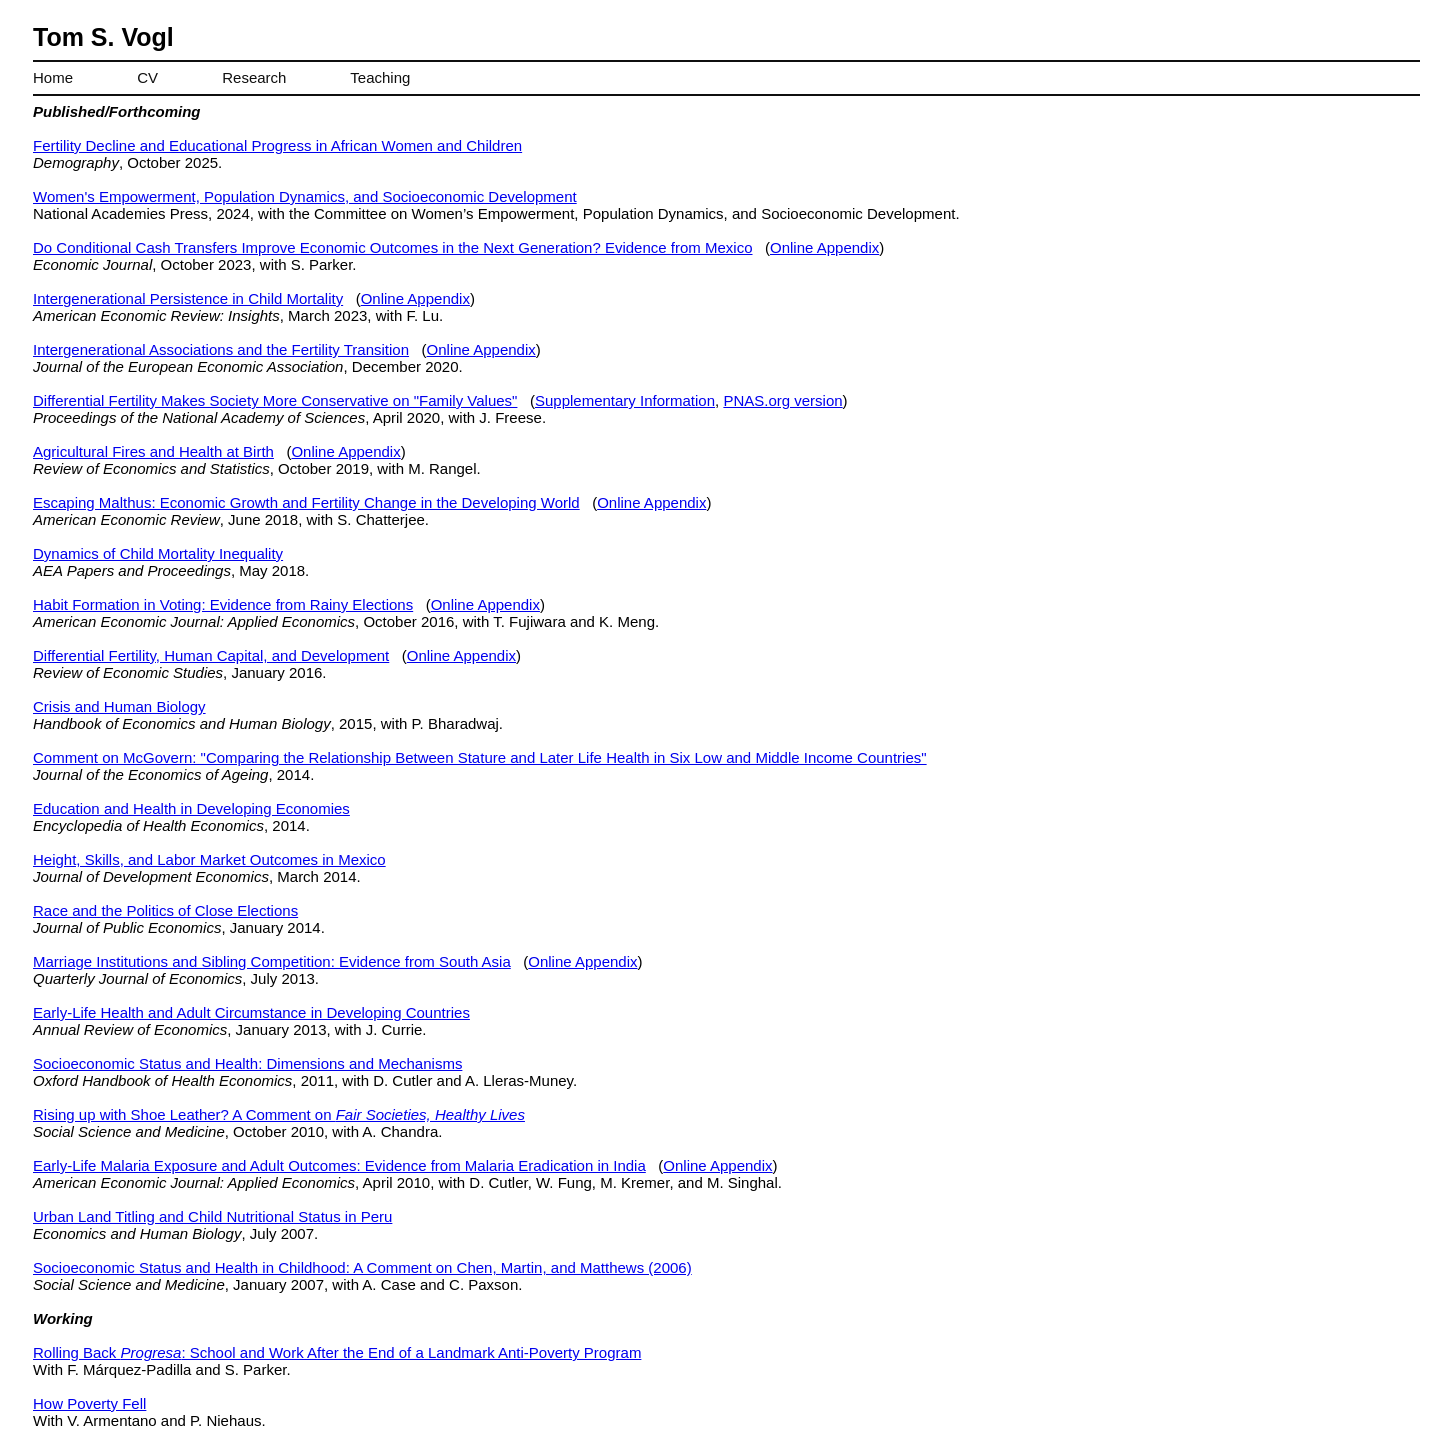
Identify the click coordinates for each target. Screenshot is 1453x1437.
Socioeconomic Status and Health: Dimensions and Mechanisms (247, 1063)
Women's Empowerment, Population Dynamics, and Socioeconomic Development (305, 196)
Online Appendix (824, 247)
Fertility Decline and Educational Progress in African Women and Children (277, 145)
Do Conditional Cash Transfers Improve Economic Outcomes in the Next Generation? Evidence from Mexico (393, 247)
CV (147, 77)
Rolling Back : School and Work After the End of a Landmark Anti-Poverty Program (337, 1352)
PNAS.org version (782, 400)
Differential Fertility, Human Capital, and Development (211, 655)
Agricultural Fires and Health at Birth (153, 451)
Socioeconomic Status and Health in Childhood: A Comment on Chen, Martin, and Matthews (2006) (362, 1267)
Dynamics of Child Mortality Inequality (158, 553)
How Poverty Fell (89, 1403)
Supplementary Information (625, 400)
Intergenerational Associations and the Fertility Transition (221, 349)
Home (53, 77)
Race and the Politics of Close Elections (165, 910)
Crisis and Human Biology (119, 706)
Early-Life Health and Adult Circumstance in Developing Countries (251, 1012)
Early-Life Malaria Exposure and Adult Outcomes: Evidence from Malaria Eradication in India (339, 1165)
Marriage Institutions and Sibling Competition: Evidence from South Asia (272, 961)
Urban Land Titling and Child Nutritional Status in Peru (212, 1216)
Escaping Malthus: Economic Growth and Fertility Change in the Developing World (306, 502)
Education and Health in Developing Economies (191, 808)
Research (254, 77)
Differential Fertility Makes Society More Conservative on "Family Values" (275, 400)
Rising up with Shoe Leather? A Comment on (279, 1114)
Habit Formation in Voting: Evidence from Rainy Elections (223, 604)
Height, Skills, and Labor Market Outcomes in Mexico (209, 859)
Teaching (380, 77)
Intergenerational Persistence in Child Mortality (188, 298)
